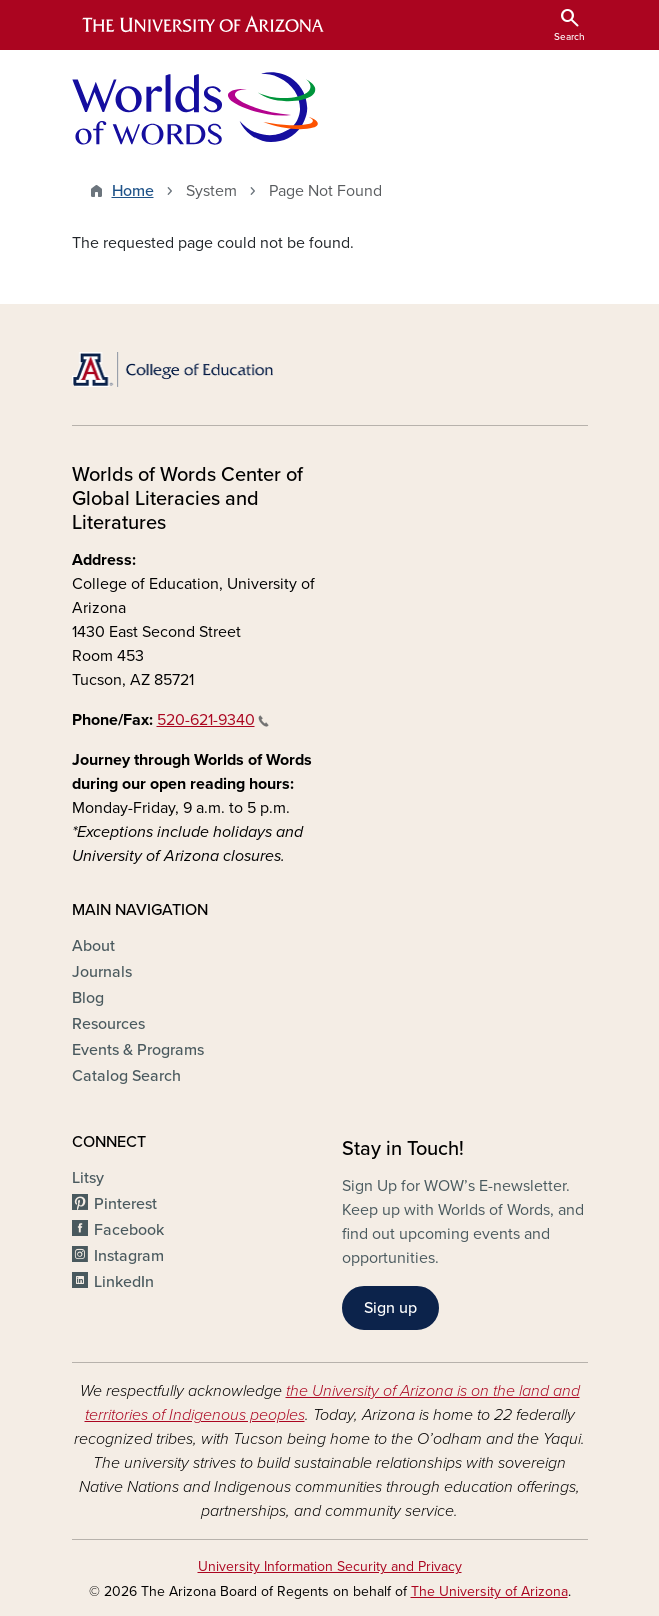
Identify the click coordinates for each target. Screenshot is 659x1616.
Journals (102, 972)
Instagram (129, 1256)
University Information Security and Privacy (330, 1566)
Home (133, 191)
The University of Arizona (489, 1591)
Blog (88, 998)
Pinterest (125, 1204)
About (93, 946)
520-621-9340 (213, 720)
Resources (108, 1024)
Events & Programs (138, 1050)
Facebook (129, 1230)
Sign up (390, 1308)
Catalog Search (126, 1076)
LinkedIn (124, 1282)
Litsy (88, 1178)
